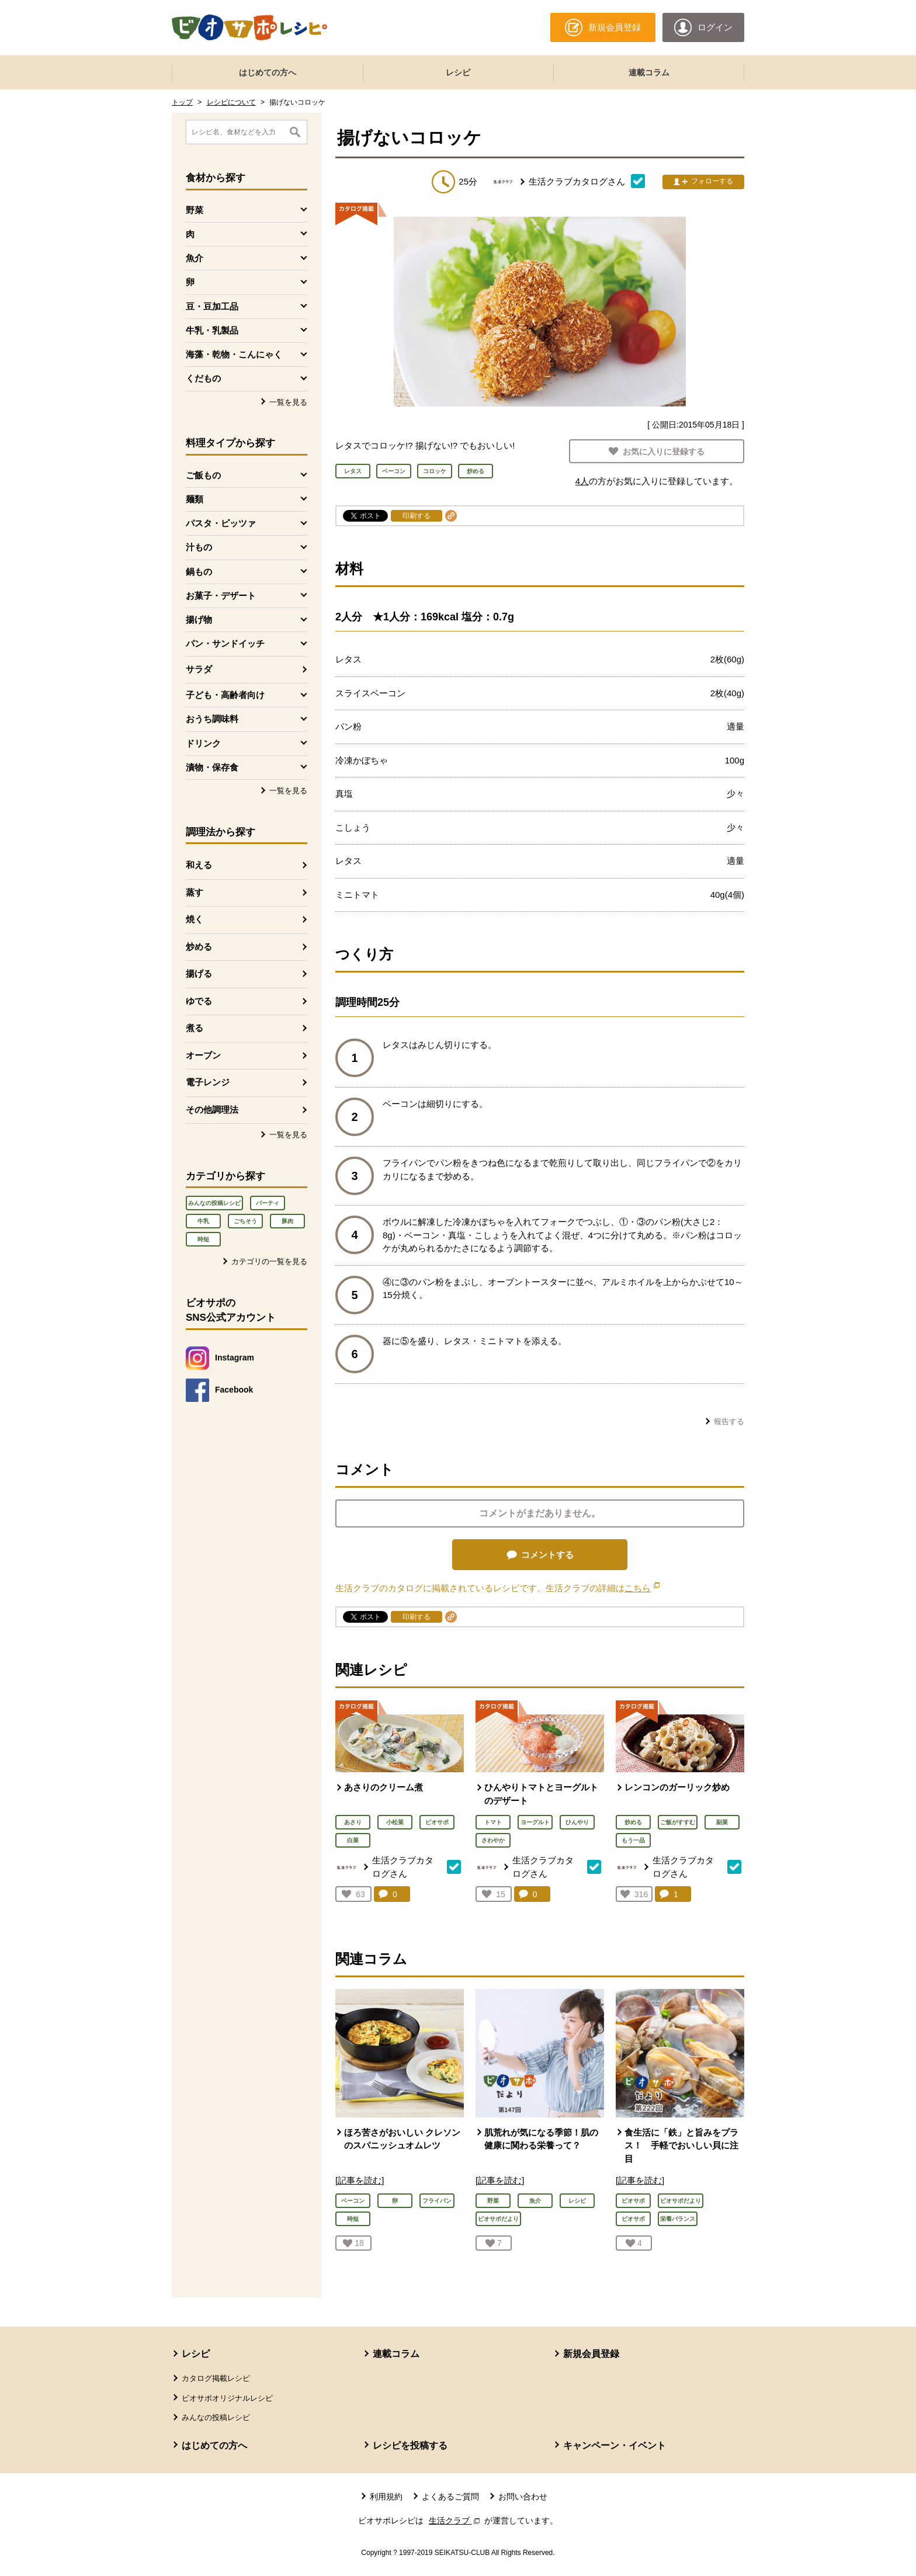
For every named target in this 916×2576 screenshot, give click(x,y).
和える (199, 865)
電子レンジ (208, 1082)
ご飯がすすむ (677, 1822)
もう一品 (633, 1840)
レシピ (458, 72)
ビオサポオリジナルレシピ (227, 2398)
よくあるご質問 (450, 2496)
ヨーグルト (535, 1822)
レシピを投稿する (410, 2445)
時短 (203, 1239)
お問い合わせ (522, 2496)
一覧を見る (288, 402)
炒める (199, 947)
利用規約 (386, 2496)
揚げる (199, 973)
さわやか (493, 1840)
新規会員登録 (591, 2354)
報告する (729, 1421)
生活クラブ (456, 2520)
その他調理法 (212, 1110)
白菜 (353, 1840)
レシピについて (231, 102)
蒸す (194, 892)
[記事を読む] (359, 2180)
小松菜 (395, 1822)
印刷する (417, 516)
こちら (642, 1588)
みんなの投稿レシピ (214, 1203)
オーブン (203, 1055)
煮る (194, 1028)
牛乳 (203, 1221)
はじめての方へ (267, 72)
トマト (493, 1822)
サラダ (199, 669)
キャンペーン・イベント (614, 2445)
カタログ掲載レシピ (216, 2378)
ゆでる (199, 1001)
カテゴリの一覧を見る (269, 1261)
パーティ (267, 1203)
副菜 (722, 1822)
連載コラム (649, 72)
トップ (182, 102)
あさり (353, 1822)
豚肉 (287, 1221)
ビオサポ (437, 1822)
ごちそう (245, 1221)
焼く (194, 919)
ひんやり (577, 1822)
